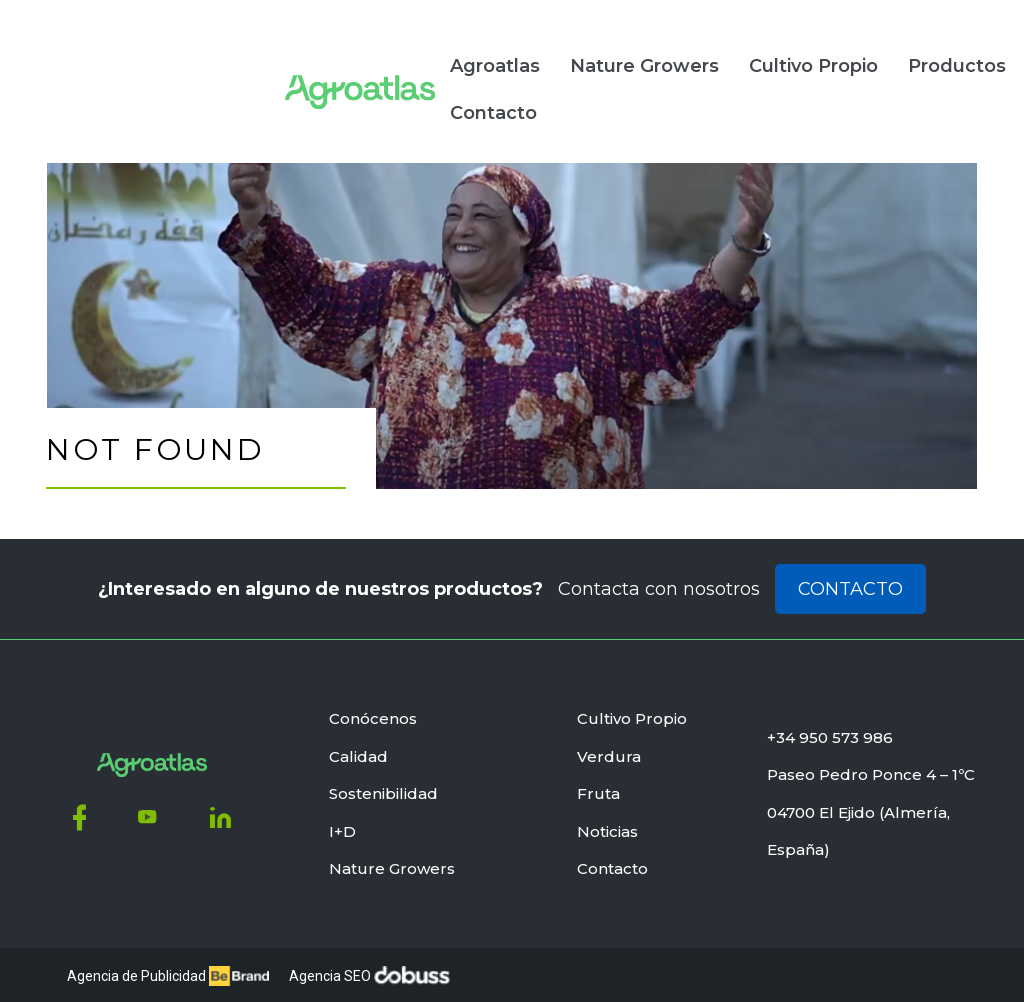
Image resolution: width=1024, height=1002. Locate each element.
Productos (719, 53)
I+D (342, 825)
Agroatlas (257, 53)
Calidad (358, 750)
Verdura (609, 750)
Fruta (598, 787)
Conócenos (373, 712)
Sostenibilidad (383, 787)
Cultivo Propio (575, 53)
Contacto (255, 100)
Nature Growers (406, 53)
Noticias (835, 53)
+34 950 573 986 (830, 731)
